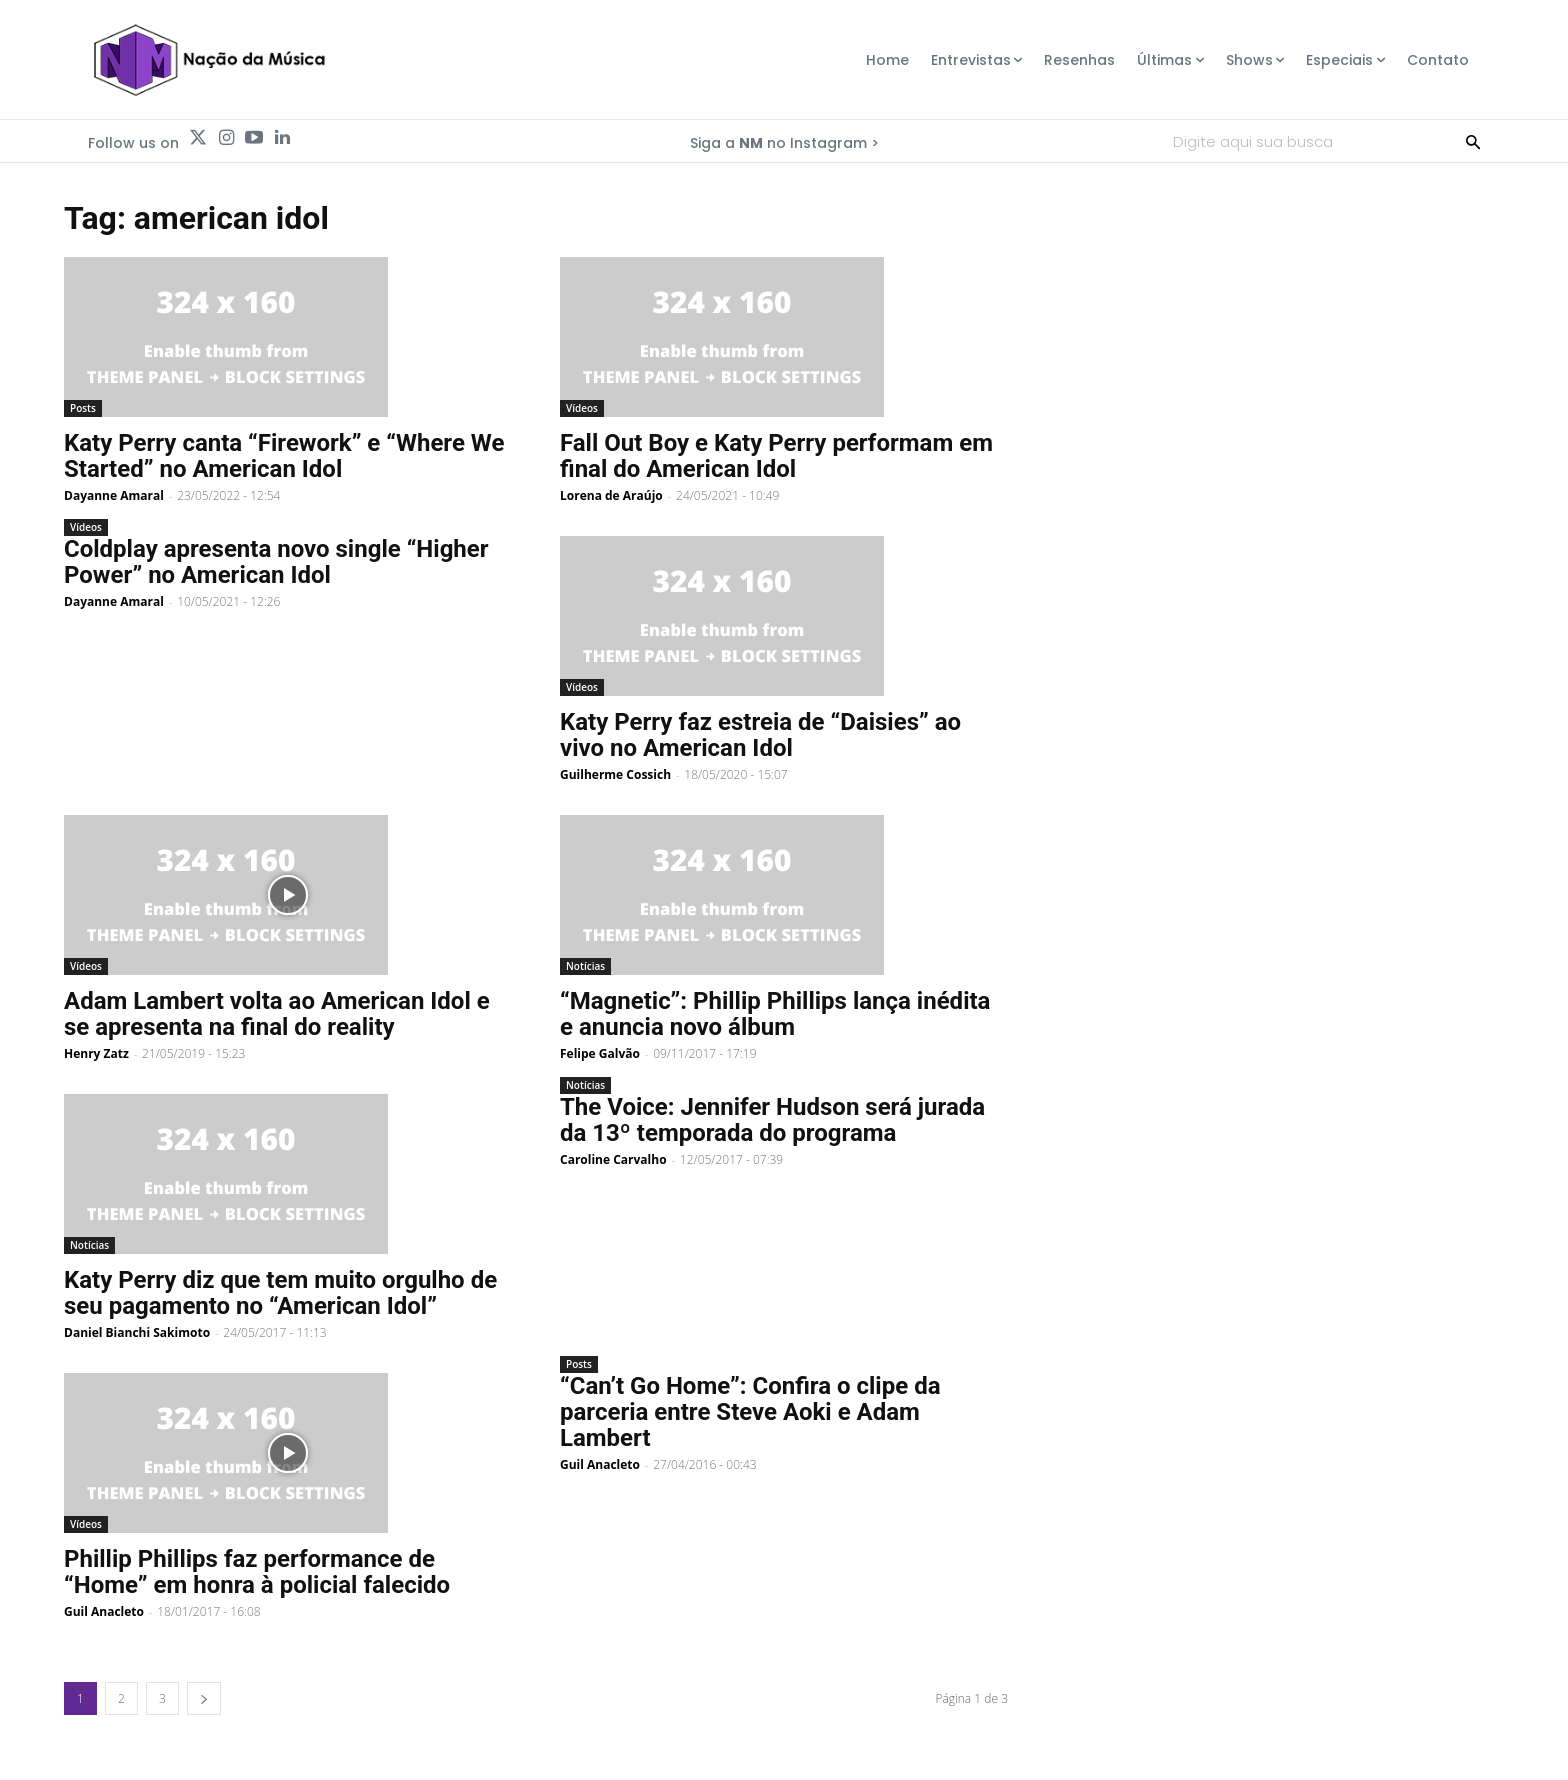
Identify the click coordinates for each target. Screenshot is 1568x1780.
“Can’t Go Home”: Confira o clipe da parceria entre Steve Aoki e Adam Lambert (750, 1412)
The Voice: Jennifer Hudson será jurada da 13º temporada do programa (772, 1120)
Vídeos (582, 408)
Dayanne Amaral (114, 495)
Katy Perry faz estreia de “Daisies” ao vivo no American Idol (760, 735)
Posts (83, 408)
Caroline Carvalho (613, 1159)
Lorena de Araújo (611, 495)
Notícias (585, 966)
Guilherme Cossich (615, 774)
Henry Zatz (96, 1053)
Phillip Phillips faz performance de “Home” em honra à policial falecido (257, 1572)
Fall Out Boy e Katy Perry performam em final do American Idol (776, 456)
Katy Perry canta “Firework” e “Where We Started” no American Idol (284, 456)
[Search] (1473, 141)
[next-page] (204, 1698)
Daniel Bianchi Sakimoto (137, 1332)
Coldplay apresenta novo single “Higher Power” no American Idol (276, 562)
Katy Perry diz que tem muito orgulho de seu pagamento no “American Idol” (280, 1293)
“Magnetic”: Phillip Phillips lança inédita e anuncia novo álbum (775, 1014)
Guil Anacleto (104, 1611)
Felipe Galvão (600, 1053)
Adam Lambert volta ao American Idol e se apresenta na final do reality (277, 1014)
